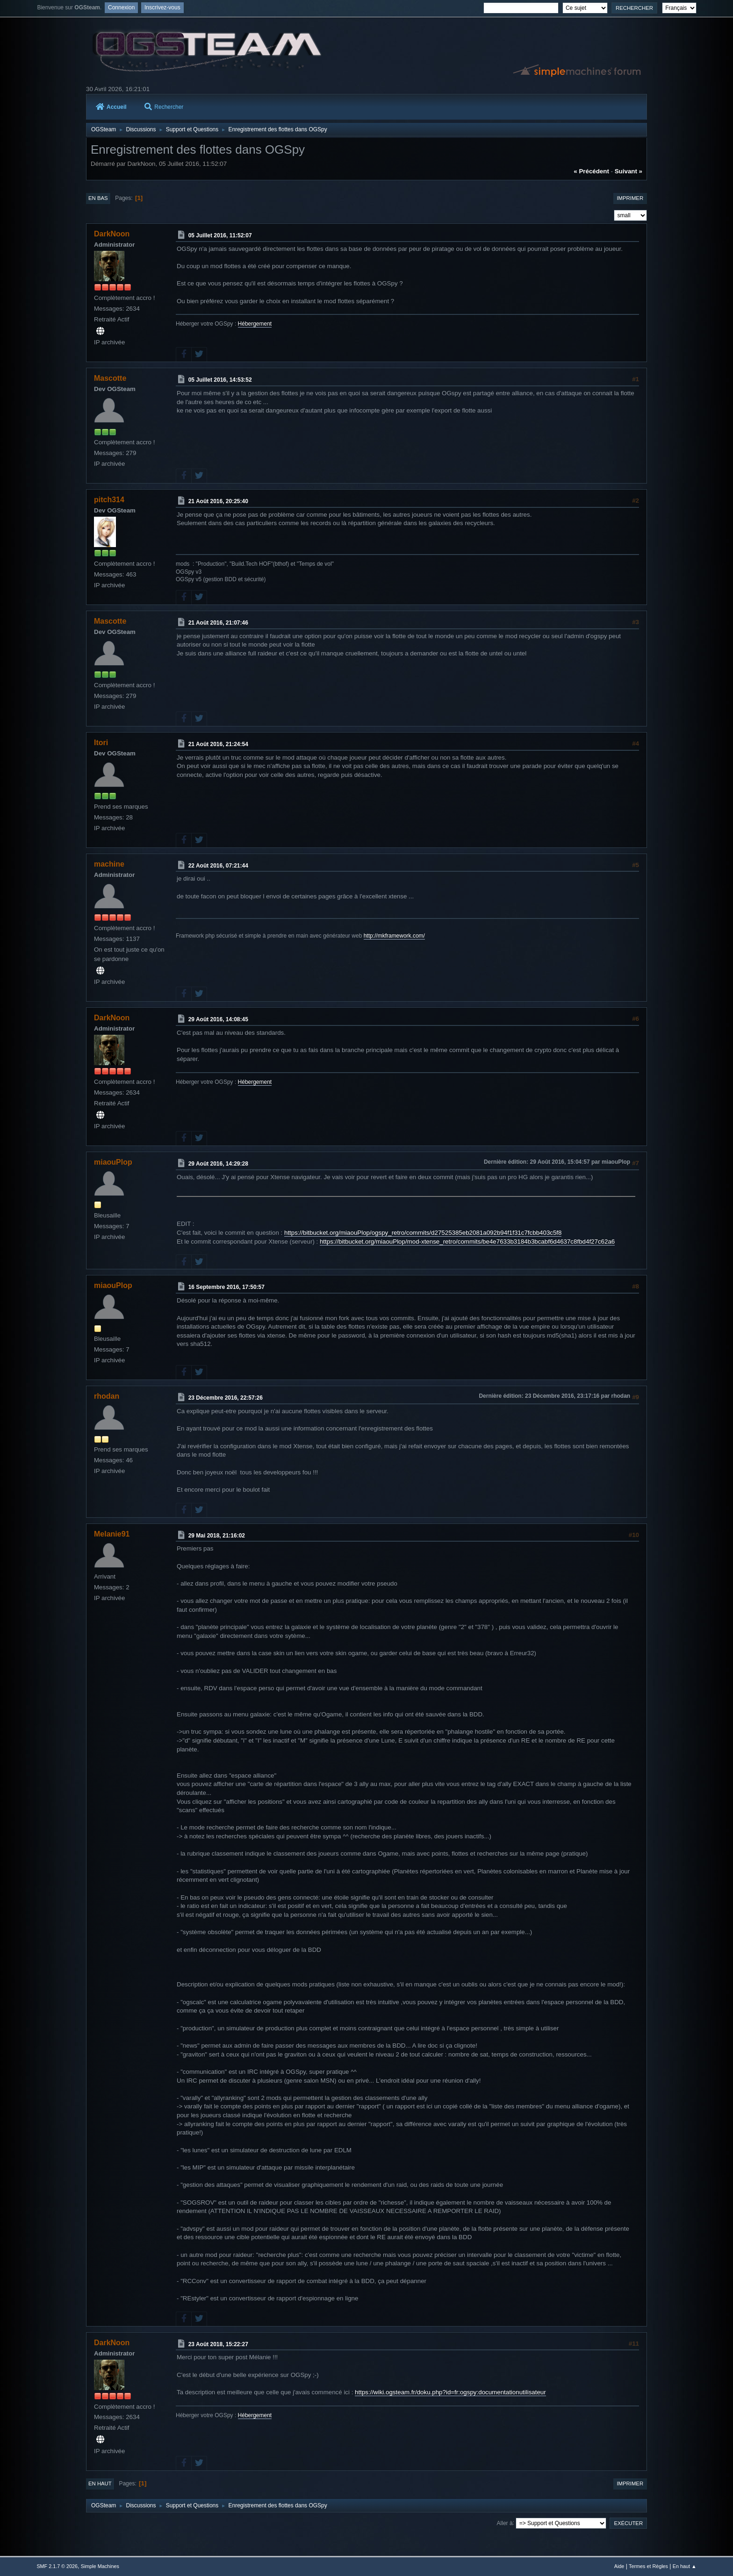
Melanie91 (111, 1534)
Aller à (505, 2522)
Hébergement (255, 323)
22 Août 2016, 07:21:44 (218, 865)
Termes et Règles (648, 2566)
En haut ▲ (685, 2566)
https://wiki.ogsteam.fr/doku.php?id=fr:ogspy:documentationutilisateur (450, 2392)
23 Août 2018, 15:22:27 (218, 2344)
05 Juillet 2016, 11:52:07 (220, 235)
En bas (98, 198)
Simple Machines (100, 2566)
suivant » (628, 171)
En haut (100, 2483)
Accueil (111, 107)
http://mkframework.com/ (394, 935)
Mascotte (110, 378)
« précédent (591, 171)
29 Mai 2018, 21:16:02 (216, 1535)
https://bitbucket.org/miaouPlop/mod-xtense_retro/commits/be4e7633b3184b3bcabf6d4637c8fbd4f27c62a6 (467, 1241)
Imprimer (630, 198)
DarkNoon (111, 234)
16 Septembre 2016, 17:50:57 (226, 1287)
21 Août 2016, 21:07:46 (218, 622)
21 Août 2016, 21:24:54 (218, 744)
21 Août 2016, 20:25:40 (218, 501)
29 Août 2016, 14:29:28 (218, 1163)
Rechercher (163, 107)
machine (109, 864)
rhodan (106, 1396)
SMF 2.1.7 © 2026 (57, 2566)
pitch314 (109, 500)
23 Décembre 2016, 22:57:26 (225, 1398)
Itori (101, 743)
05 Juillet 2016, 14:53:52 (220, 380)
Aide (619, 2566)
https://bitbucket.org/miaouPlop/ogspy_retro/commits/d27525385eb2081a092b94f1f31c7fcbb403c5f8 (423, 1232)
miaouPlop (113, 1162)
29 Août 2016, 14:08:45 (218, 1019)
